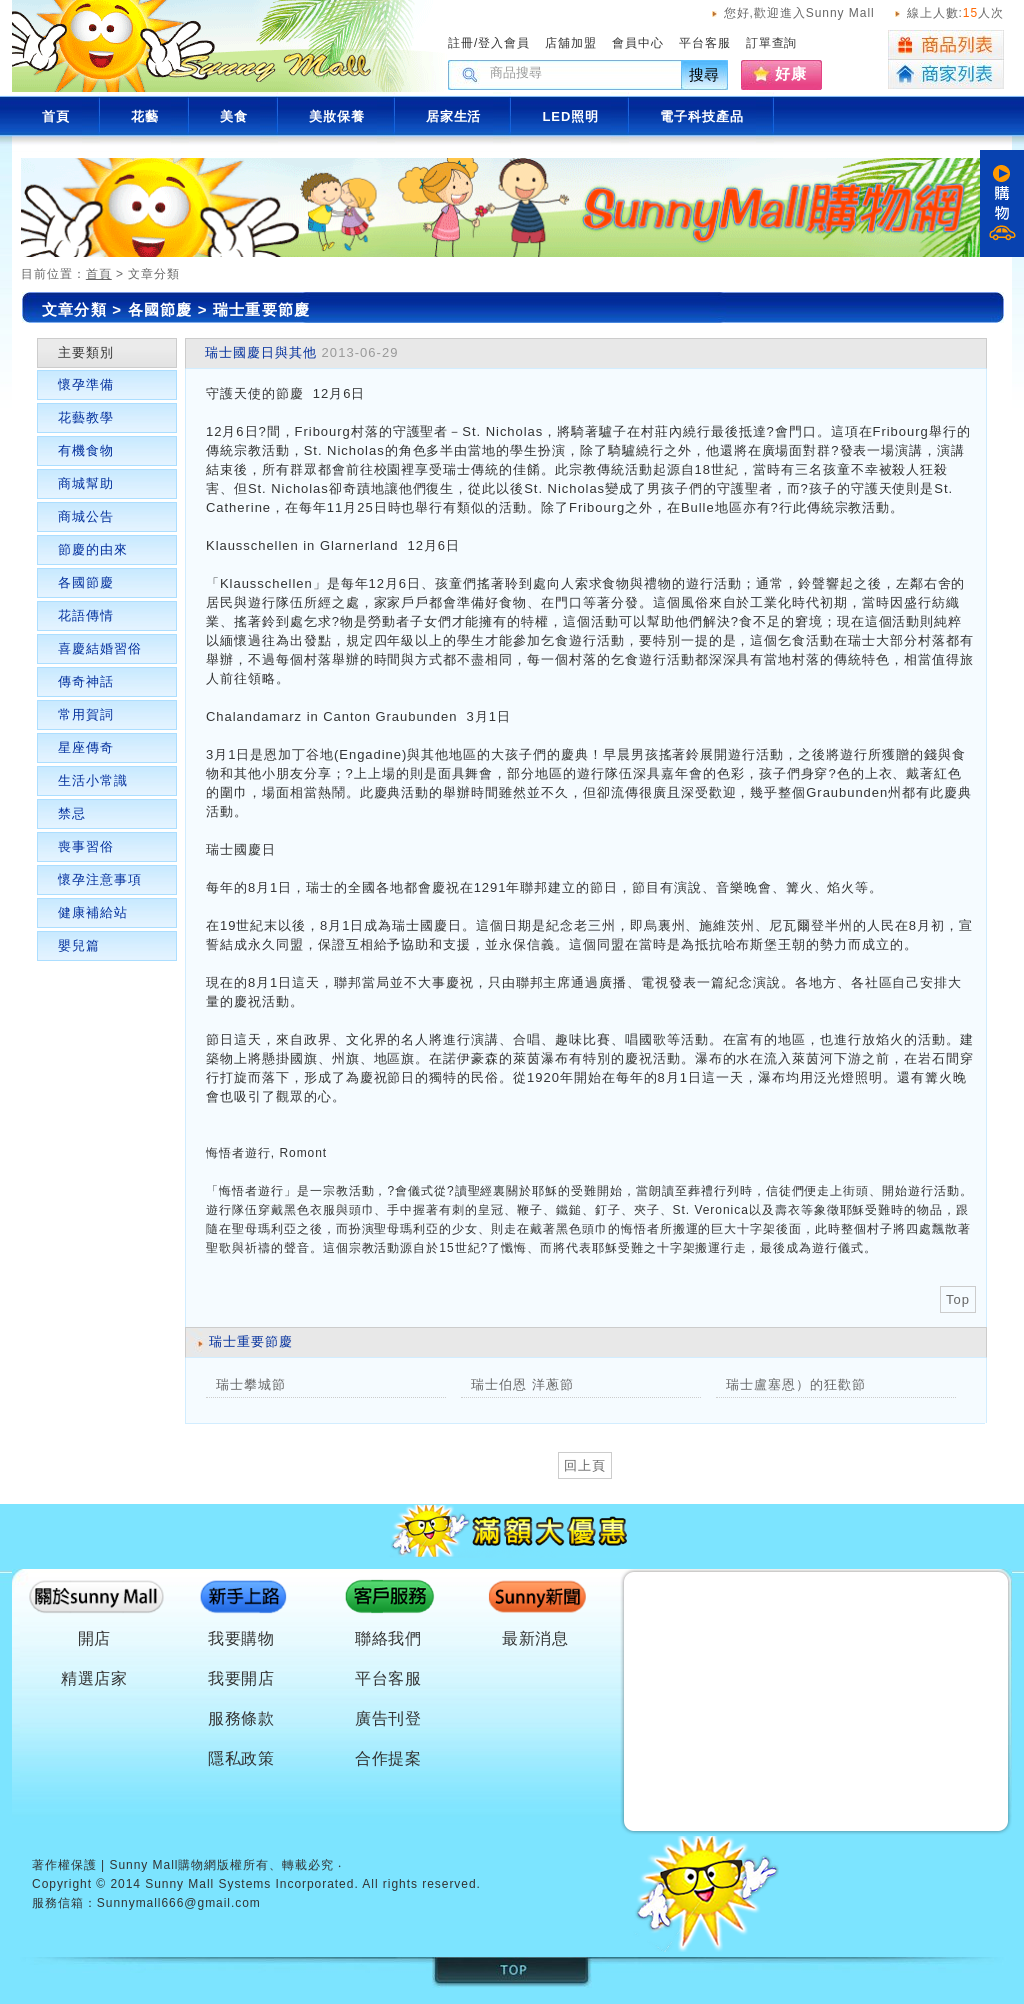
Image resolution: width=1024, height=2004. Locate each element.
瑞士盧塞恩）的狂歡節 (796, 1384)
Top (958, 1299)
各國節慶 (163, 309)
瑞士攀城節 (251, 1384)
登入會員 (504, 43)
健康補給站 (93, 912)
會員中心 (638, 43)
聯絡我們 (389, 1638)
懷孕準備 (86, 384)
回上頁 (585, 1465)
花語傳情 (86, 615)
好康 (791, 73)
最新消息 (536, 1638)
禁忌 (72, 813)
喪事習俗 (86, 846)
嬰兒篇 (79, 945)
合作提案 (389, 1758)
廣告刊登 (389, 1718)
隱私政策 (242, 1758)
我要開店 (242, 1678)
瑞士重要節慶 (261, 309)
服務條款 (242, 1718)
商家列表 (946, 74)
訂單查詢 (772, 43)
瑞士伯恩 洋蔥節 (522, 1384)
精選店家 (95, 1678)
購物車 (1002, 203)
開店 (95, 1638)
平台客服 (705, 43)
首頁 (99, 274)
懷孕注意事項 (100, 879)
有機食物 (86, 450)
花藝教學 (86, 417)
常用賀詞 (86, 714)
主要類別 (86, 352)
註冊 (461, 43)
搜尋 (705, 74)
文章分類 (74, 309)
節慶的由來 (93, 549)
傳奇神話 (86, 681)
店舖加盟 (571, 43)
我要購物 (242, 1638)
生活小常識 (93, 780)
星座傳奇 (86, 747)
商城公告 (86, 516)
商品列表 (946, 45)
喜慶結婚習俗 (100, 648)
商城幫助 (86, 483)
